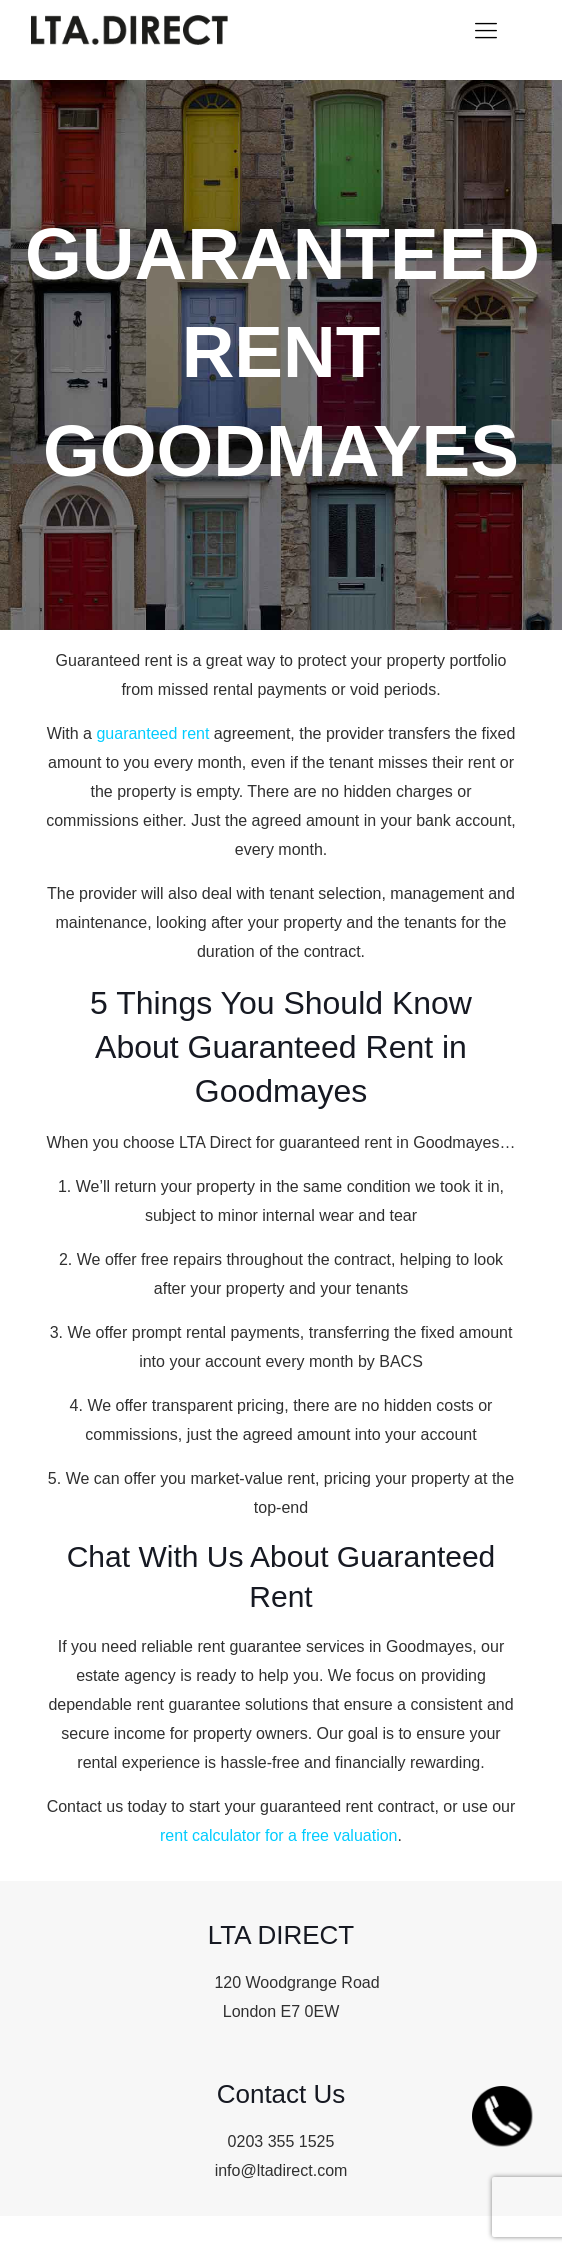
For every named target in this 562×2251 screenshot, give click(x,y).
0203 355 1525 (281, 2141)
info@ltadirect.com (281, 2170)
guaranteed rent (152, 733)
